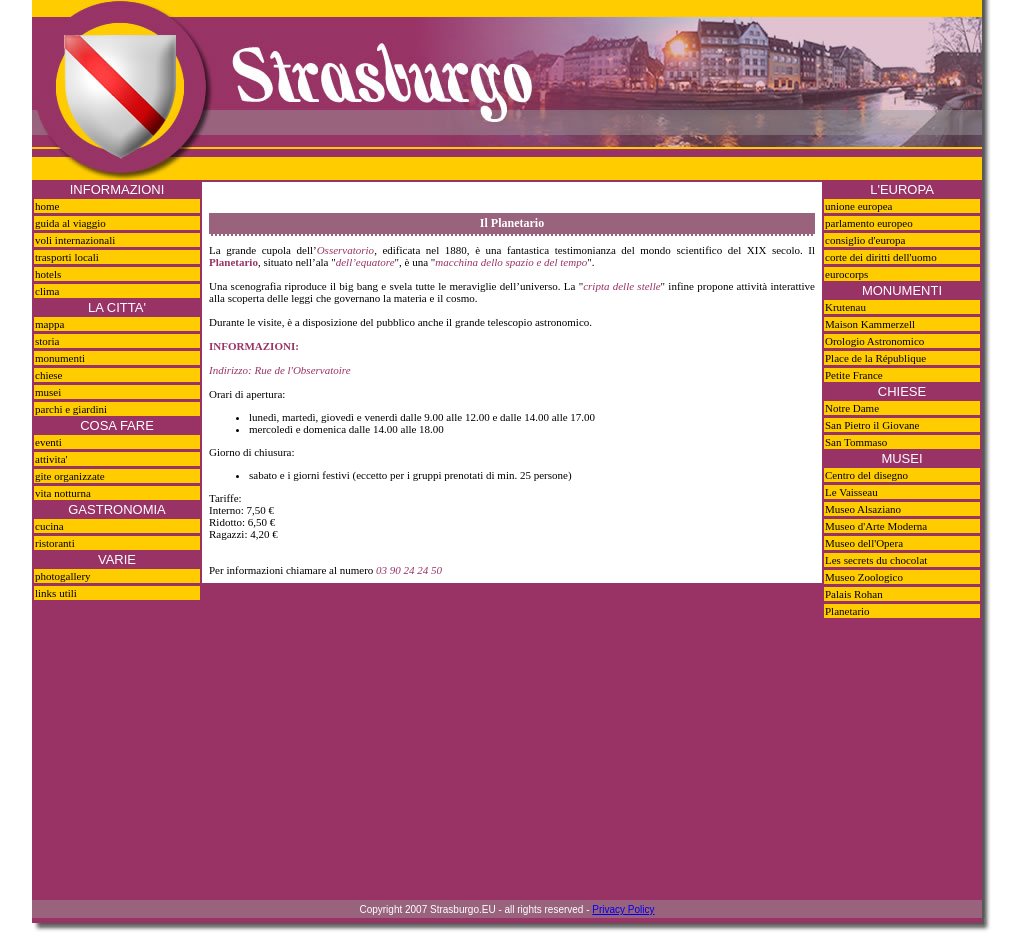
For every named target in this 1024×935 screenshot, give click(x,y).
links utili (56, 593)
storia (47, 341)
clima (47, 291)
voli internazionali (75, 240)
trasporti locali (67, 257)
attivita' (51, 459)
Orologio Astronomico (874, 341)
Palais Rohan (854, 594)
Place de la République (875, 358)
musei (48, 392)
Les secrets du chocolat (876, 560)
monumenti (60, 358)
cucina (49, 526)
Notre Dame (852, 408)
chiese (48, 375)
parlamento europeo (869, 223)
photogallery (63, 576)
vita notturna (63, 493)
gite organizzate (70, 476)
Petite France (854, 375)
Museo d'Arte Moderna (876, 526)
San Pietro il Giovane (872, 425)
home (47, 206)
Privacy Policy (623, 909)
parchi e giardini (71, 409)
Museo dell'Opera (864, 543)
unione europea (859, 206)
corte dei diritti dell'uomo (881, 257)
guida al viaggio (70, 223)
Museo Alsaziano (863, 509)
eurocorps (846, 274)
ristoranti (55, 543)
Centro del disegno (866, 475)
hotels (48, 274)
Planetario (847, 611)
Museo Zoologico (864, 577)
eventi (48, 442)
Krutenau (845, 307)
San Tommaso (856, 442)
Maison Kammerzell (870, 324)
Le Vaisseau (851, 492)
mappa (49, 324)
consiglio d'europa (865, 240)
